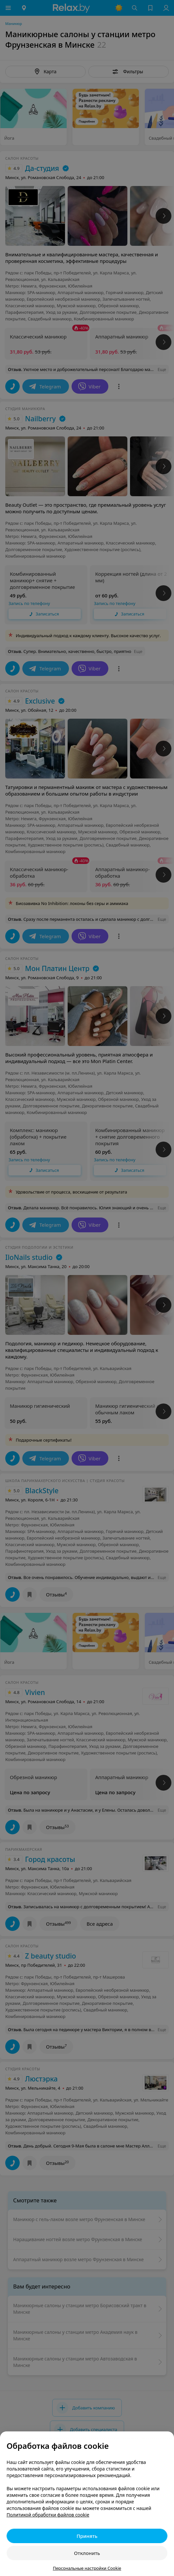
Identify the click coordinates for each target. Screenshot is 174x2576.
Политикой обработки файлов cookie (48, 2515)
